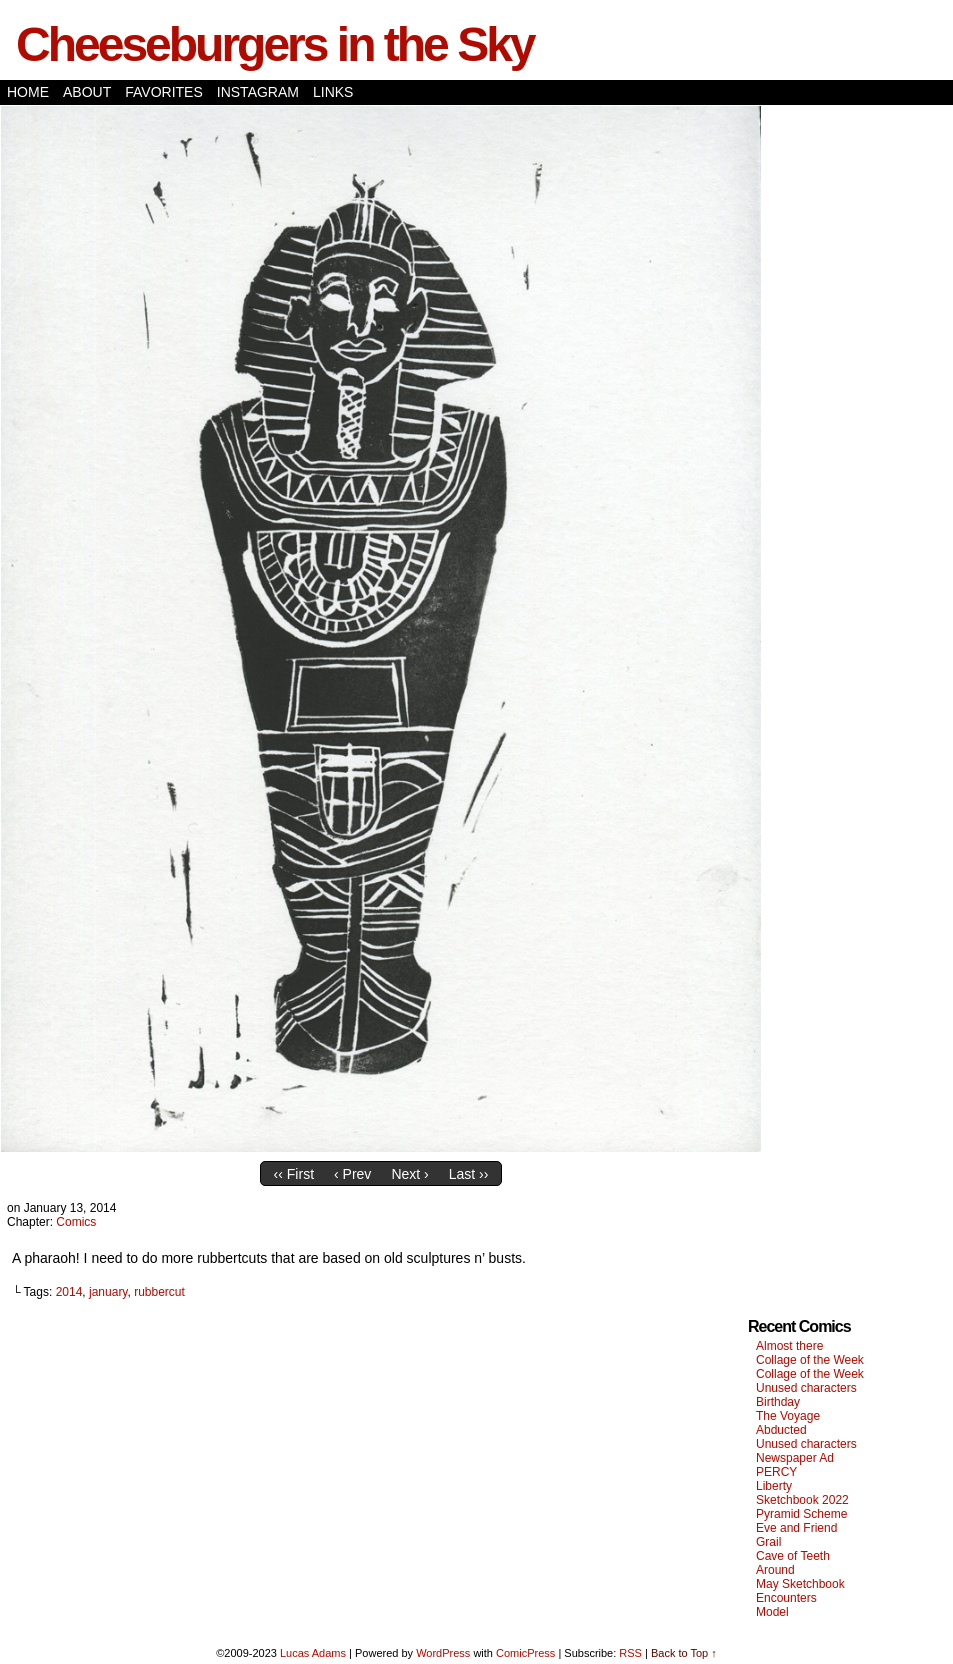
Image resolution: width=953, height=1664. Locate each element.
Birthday (778, 1402)
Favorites (164, 92)
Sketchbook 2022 (802, 1500)
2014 (69, 1292)
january (108, 1292)
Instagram (258, 92)
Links (333, 92)
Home (28, 92)
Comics (76, 1222)
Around (775, 1570)
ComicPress (525, 1653)
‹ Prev (352, 1174)
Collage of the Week (810, 1360)
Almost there (789, 1346)
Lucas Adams (313, 1653)
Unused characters (806, 1388)
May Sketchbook (800, 1584)
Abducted (781, 1430)
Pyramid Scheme (801, 1514)
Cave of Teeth (793, 1556)
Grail (768, 1542)
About (87, 92)
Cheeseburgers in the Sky (275, 44)
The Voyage (788, 1416)
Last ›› (469, 1174)
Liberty (774, 1486)
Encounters (786, 1598)
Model (772, 1612)
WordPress (443, 1653)
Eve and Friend (796, 1528)
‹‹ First (294, 1174)
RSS (630, 1653)
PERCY (776, 1472)
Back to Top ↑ (684, 1653)
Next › (409, 1174)
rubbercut (159, 1292)
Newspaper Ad (795, 1458)
